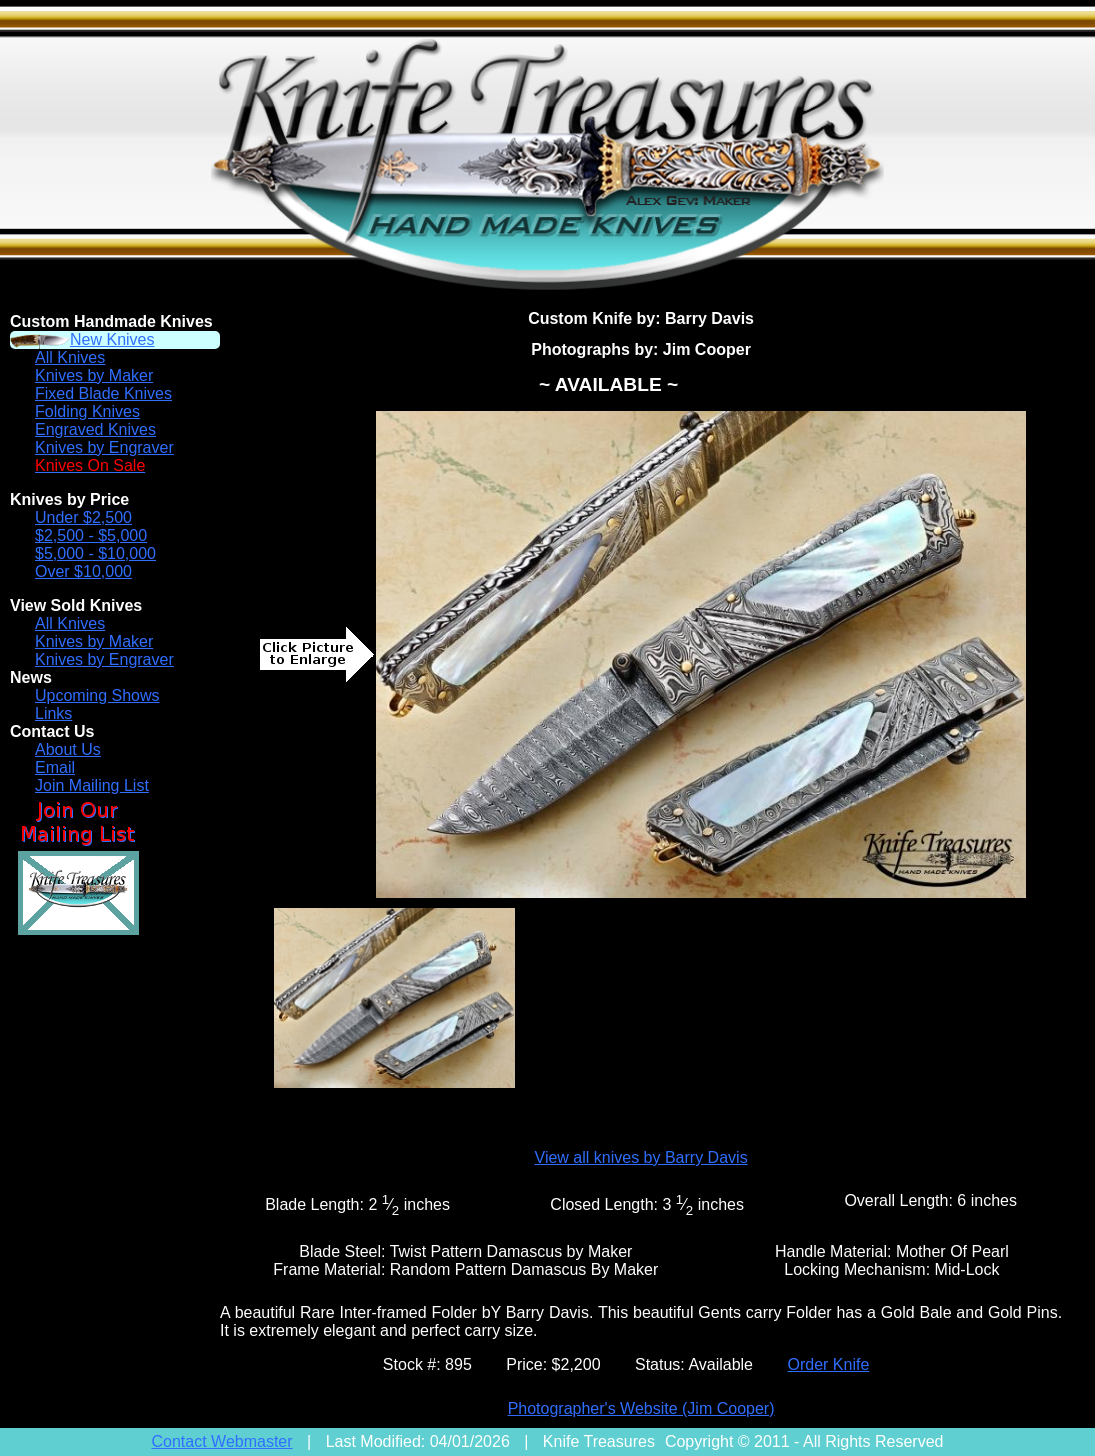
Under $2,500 (83, 517)
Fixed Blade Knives (103, 393)
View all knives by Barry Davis (641, 1157)
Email (55, 767)
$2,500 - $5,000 (91, 535)
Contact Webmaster (222, 1441)
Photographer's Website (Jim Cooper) (641, 1408)
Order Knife (828, 1364)
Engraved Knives (95, 429)
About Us (68, 749)
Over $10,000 (83, 571)
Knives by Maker (94, 375)
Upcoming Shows (97, 695)
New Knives (112, 339)
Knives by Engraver (104, 447)
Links (53, 713)
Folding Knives (87, 411)
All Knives (70, 357)
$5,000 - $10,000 (95, 553)
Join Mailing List (92, 785)
